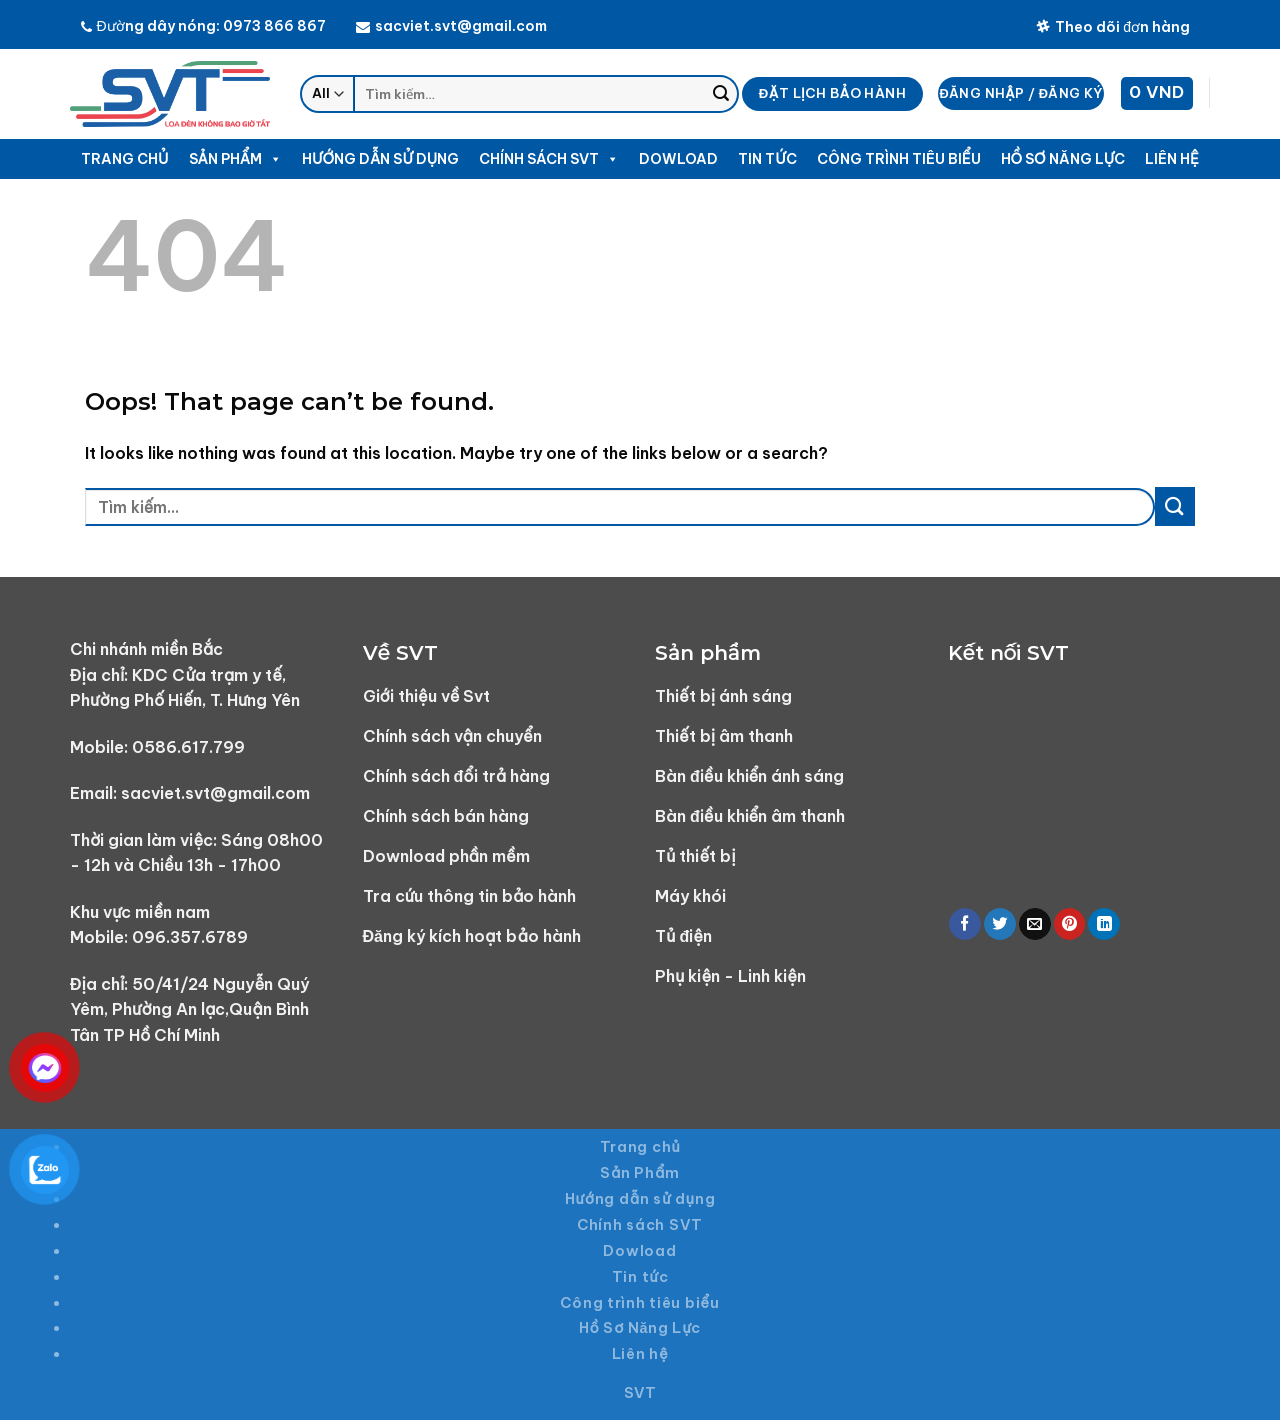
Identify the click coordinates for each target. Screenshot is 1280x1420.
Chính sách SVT (549, 159)
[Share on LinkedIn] (1104, 924)
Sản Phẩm (236, 159)
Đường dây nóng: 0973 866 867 (203, 26)
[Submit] (721, 94)
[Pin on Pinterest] (1070, 924)
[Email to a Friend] (1035, 924)
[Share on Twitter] (1000, 924)
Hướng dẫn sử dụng (380, 159)
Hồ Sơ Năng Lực (1063, 159)
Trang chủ (124, 159)
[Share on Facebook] (965, 924)
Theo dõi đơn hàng (1113, 27)
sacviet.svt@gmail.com (451, 26)
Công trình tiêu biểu (899, 159)
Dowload (678, 159)
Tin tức (767, 159)
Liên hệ (1172, 159)
